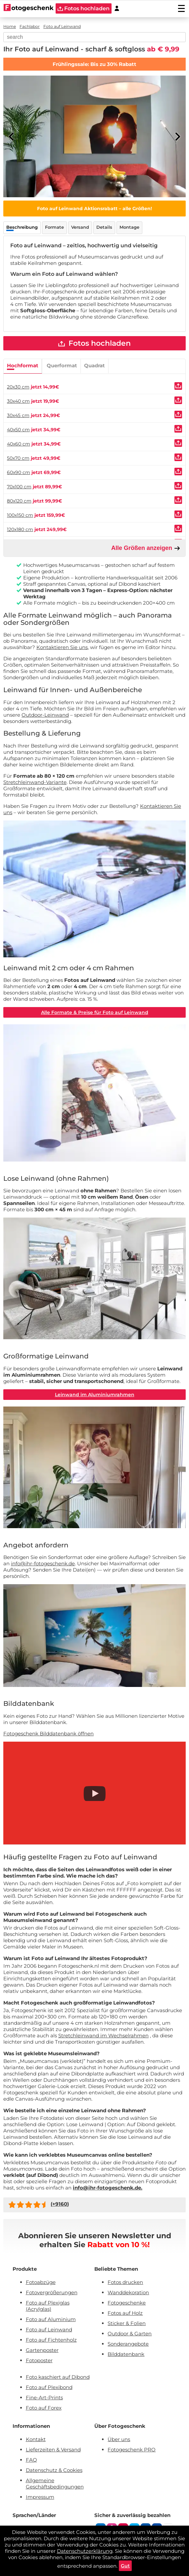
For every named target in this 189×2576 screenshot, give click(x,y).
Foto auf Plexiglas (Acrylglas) (48, 2306)
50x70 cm (18, 458)
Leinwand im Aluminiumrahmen (94, 1395)
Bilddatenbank (126, 2354)
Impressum (40, 2497)
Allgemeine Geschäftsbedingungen (55, 2483)
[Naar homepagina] (29, 8)
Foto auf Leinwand (49, 2329)
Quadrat (94, 365)
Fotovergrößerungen (51, 2292)
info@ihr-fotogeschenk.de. (107, 2188)
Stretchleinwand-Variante (35, 782)
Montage (129, 227)
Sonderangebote (128, 2344)
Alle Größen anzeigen (145, 548)
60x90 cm (18, 472)
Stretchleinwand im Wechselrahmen (103, 2035)
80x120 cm (19, 501)
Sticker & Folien (127, 2323)
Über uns (119, 2439)
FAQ (31, 2460)
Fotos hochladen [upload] (84, 8)
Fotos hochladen (94, 343)
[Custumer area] (117, 8)
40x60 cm (18, 444)
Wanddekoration (128, 2292)
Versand (80, 227)
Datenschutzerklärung (85, 2551)
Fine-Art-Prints (44, 2397)
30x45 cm (18, 415)
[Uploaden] (178, 386)
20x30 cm (18, 387)
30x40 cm (18, 401)
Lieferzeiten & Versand (53, 2449)
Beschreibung (22, 227)
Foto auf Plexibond (49, 2387)
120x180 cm (20, 529)
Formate (54, 227)
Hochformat (22, 365)
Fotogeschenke (127, 2303)
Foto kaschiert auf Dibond (58, 2377)
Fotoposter (39, 2360)
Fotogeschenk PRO (132, 2449)
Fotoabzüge (41, 2282)
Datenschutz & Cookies (54, 2470)
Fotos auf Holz (125, 2313)
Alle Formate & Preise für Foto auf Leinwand (94, 1012)
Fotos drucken (125, 2282)
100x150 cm (20, 515)
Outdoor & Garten (130, 2333)
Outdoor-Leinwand (45, 715)
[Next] (177, 136)
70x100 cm (19, 487)
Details (104, 227)
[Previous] (11, 136)
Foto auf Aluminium (51, 2319)
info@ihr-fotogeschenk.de (43, 1563)
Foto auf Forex (44, 2408)
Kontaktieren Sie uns (62, 647)
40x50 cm (18, 430)
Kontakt (36, 2439)
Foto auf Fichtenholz (51, 2340)
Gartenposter (42, 2350)
